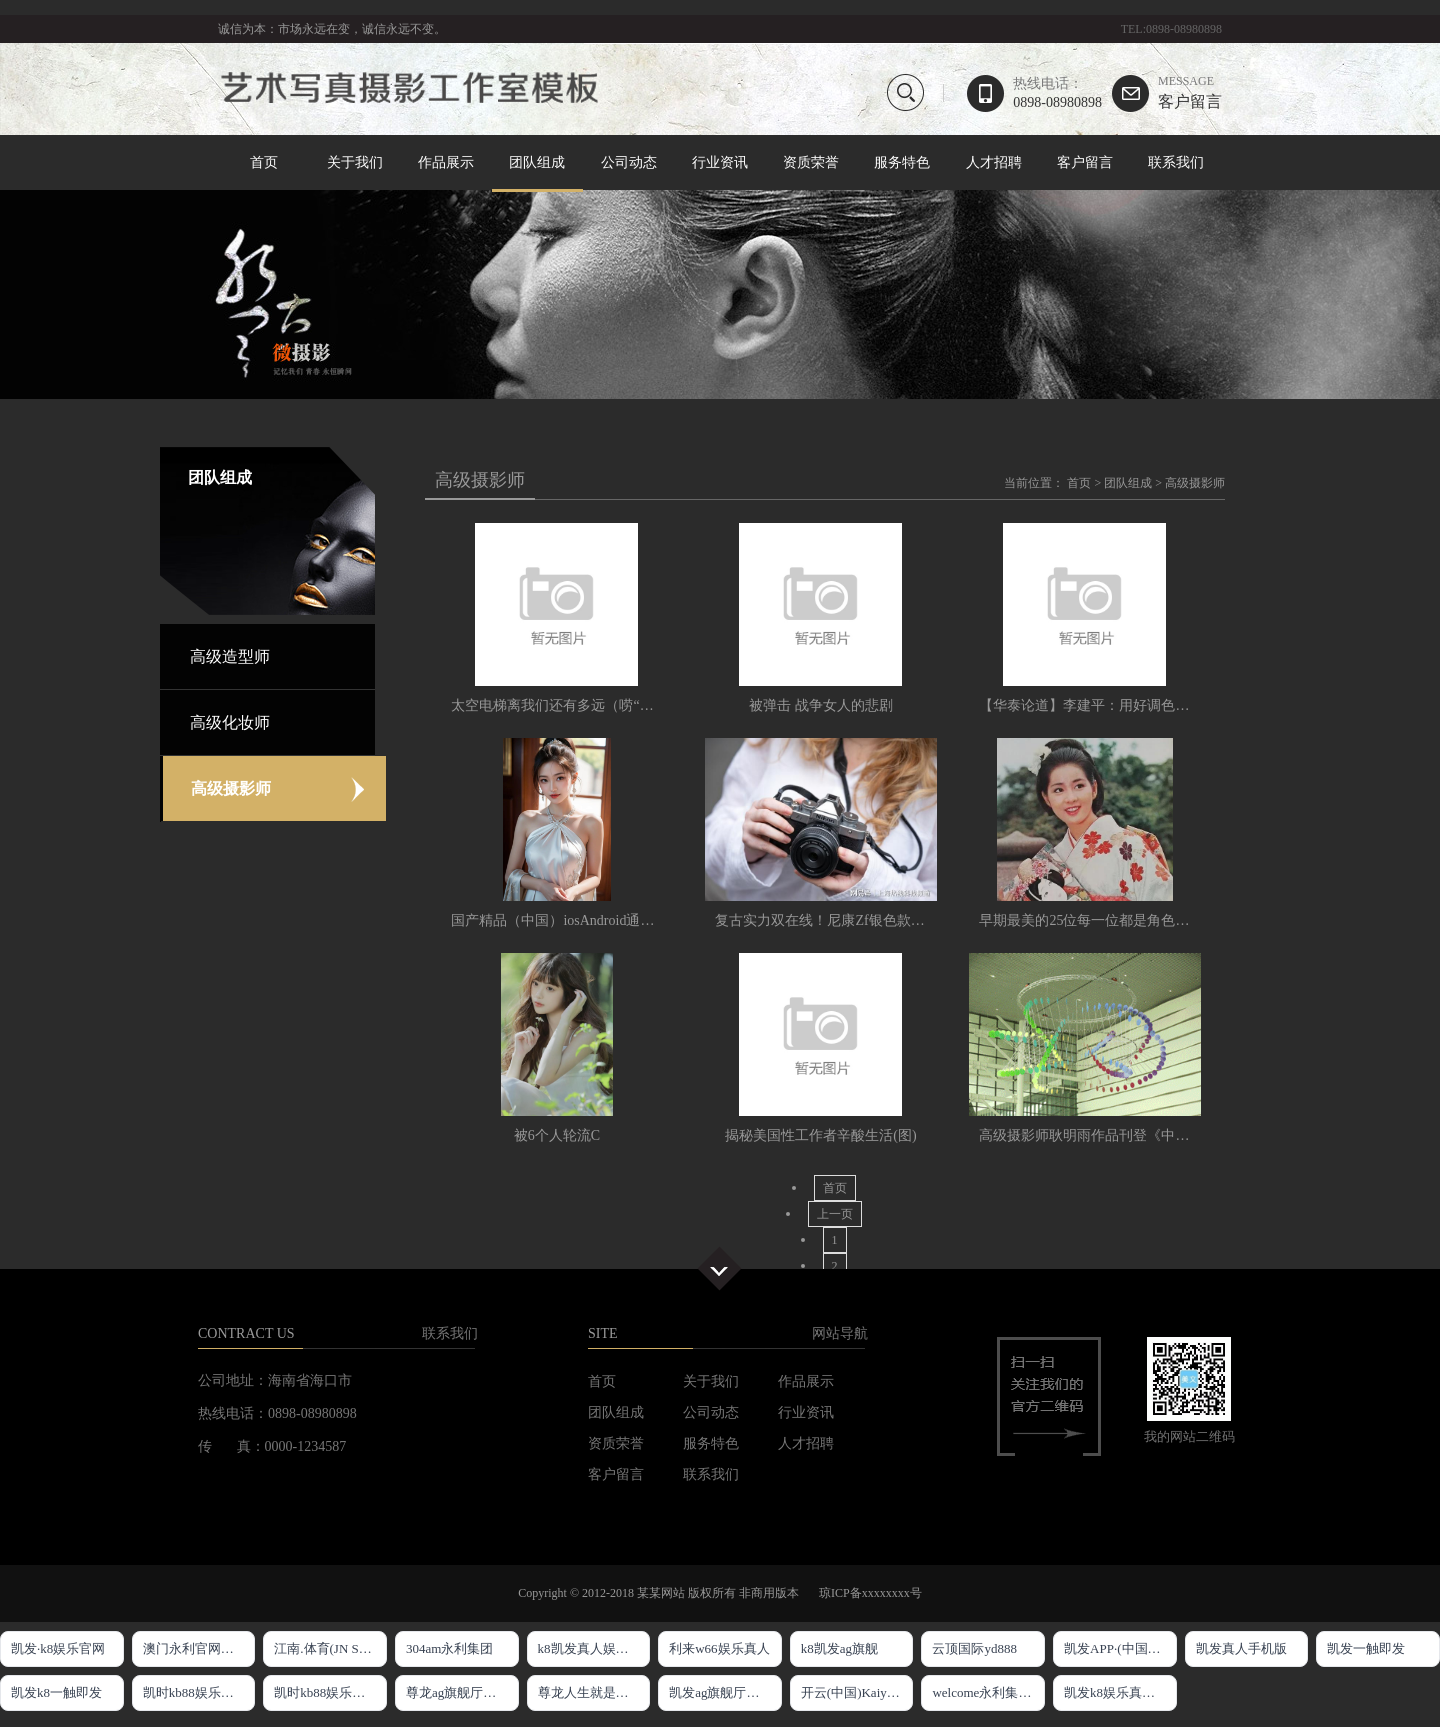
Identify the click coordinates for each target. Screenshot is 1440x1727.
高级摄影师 (1195, 483)
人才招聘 (994, 162)
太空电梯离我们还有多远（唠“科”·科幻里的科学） (606, 705)
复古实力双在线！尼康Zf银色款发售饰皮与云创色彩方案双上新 (910, 920)
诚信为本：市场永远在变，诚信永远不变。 (332, 29)
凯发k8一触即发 (56, 1692)
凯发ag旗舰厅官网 (720, 1692)
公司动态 (629, 162)
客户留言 (1190, 92)
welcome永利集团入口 (988, 1692)
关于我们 (355, 162)
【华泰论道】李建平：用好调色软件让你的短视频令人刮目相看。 (1182, 705)
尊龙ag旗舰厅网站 (457, 1692)
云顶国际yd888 (974, 1648)
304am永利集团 (449, 1648)
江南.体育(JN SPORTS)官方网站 (330, 1648)
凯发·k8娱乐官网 (58, 1648)
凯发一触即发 (1366, 1648)
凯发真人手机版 (1241, 1648)
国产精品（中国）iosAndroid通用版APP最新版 (593, 920)
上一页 (835, 1214)
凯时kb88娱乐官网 (195, 1692)
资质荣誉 (811, 162)
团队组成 (537, 163)
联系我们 (1176, 162)
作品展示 (446, 162)
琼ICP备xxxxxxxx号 (870, 1593)
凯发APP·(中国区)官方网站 (1120, 1648)
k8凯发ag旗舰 (839, 1648)
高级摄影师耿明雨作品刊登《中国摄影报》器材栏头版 (1147, 1135)
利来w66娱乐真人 (719, 1648)
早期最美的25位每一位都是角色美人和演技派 (1119, 920)
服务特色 (902, 162)
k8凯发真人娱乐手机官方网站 (594, 1648)
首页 (264, 162)
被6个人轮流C (557, 1135)
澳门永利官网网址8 (198, 1648)
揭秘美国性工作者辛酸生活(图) (820, 1135)
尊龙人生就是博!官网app (594, 1692)
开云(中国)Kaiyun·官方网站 (857, 1692)
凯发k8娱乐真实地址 (1120, 1692)
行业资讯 (720, 162)
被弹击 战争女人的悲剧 (821, 705)
